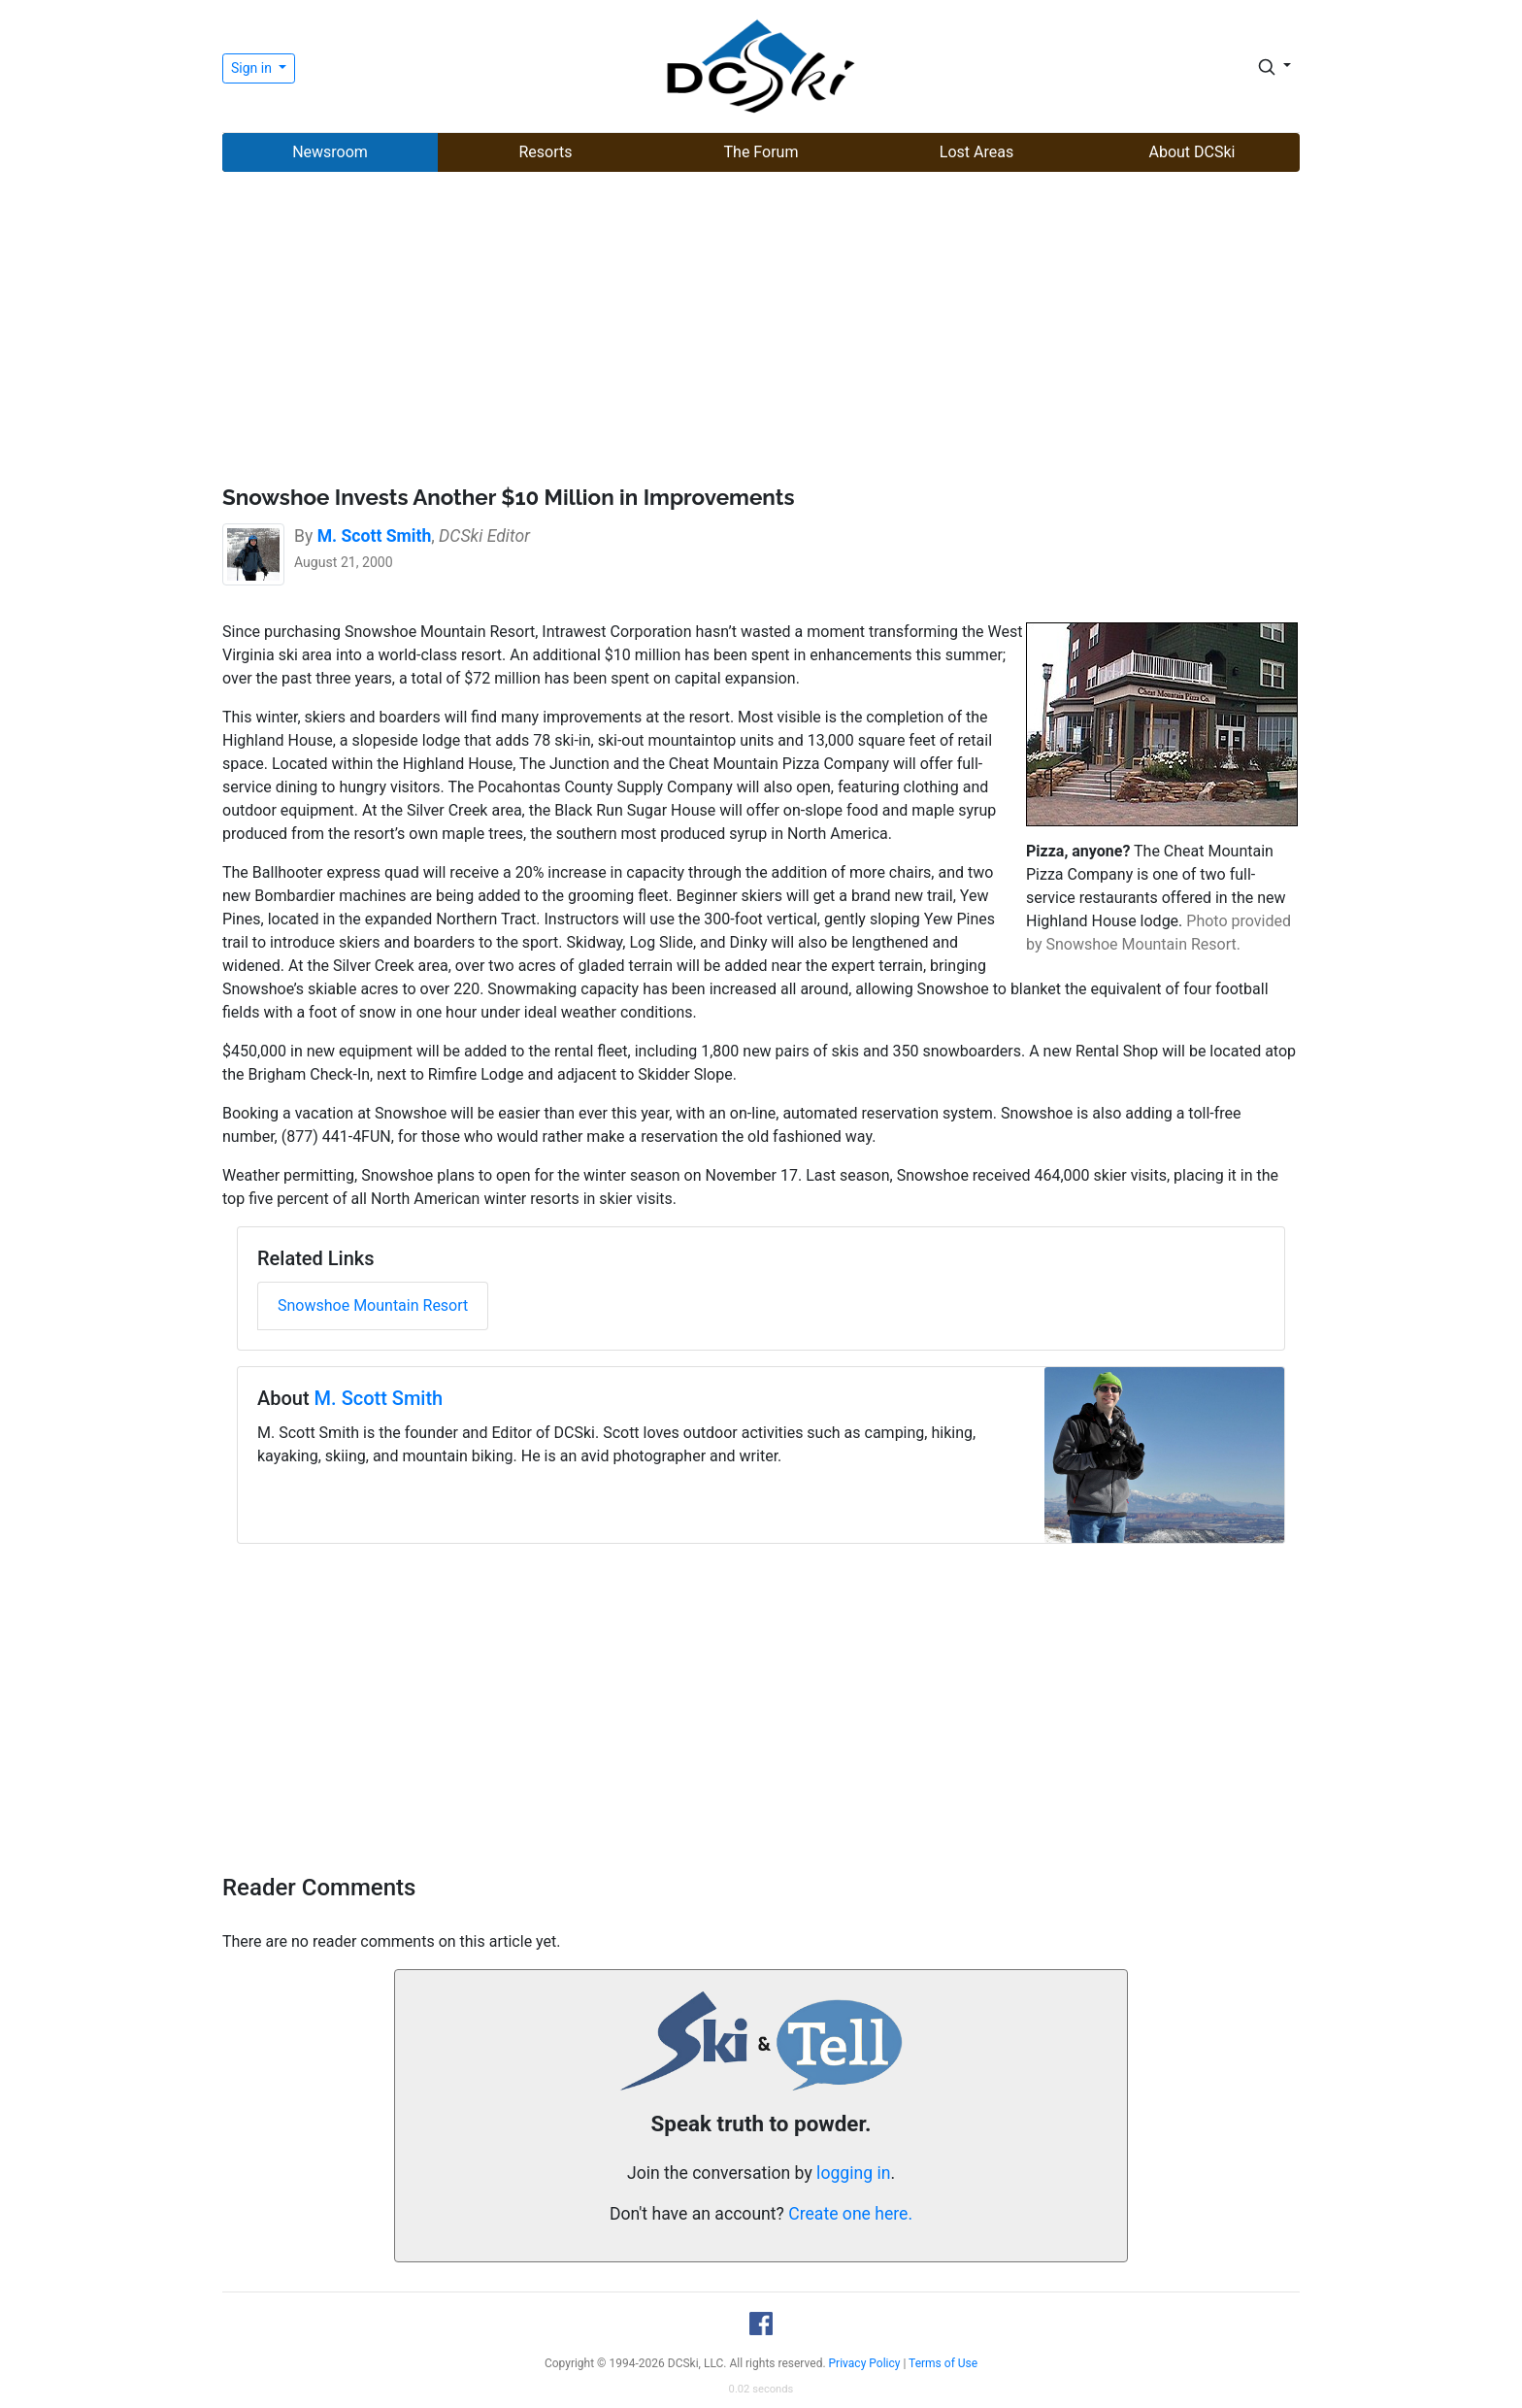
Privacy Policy (865, 2363)
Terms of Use (943, 2363)
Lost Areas (976, 152)
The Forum (761, 152)
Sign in (253, 68)
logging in (853, 2173)
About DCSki (1192, 152)
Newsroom (330, 152)
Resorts (545, 152)
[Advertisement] (761, 331)
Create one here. (850, 2214)
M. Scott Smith (379, 1398)
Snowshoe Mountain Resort (373, 1305)
